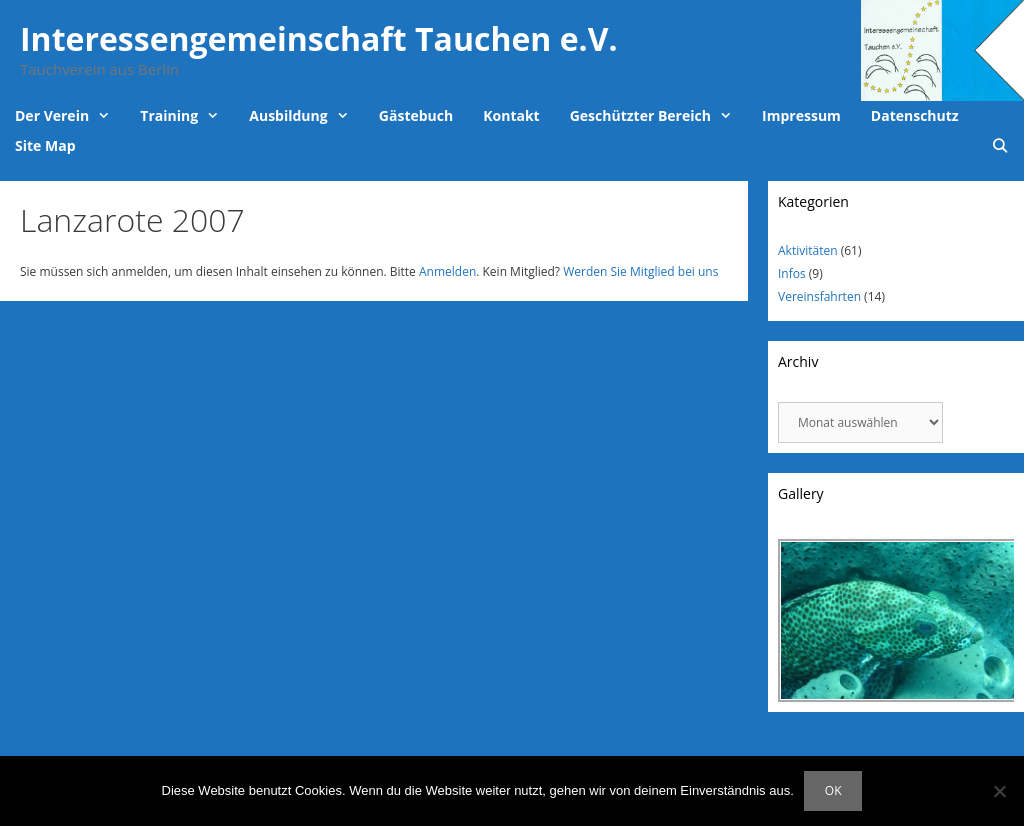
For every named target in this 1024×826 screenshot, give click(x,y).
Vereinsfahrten (819, 296)
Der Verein (70, 116)
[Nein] (999, 791)
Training (187, 116)
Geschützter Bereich (658, 116)
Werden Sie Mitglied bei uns (640, 271)
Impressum (801, 115)
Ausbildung (306, 116)
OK (833, 790)
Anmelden (447, 271)
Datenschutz (915, 115)
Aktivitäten (808, 250)
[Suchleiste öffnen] (1000, 146)
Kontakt (511, 115)
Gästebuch (416, 115)
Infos (792, 273)
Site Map (45, 145)
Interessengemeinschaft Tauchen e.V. (319, 38)
